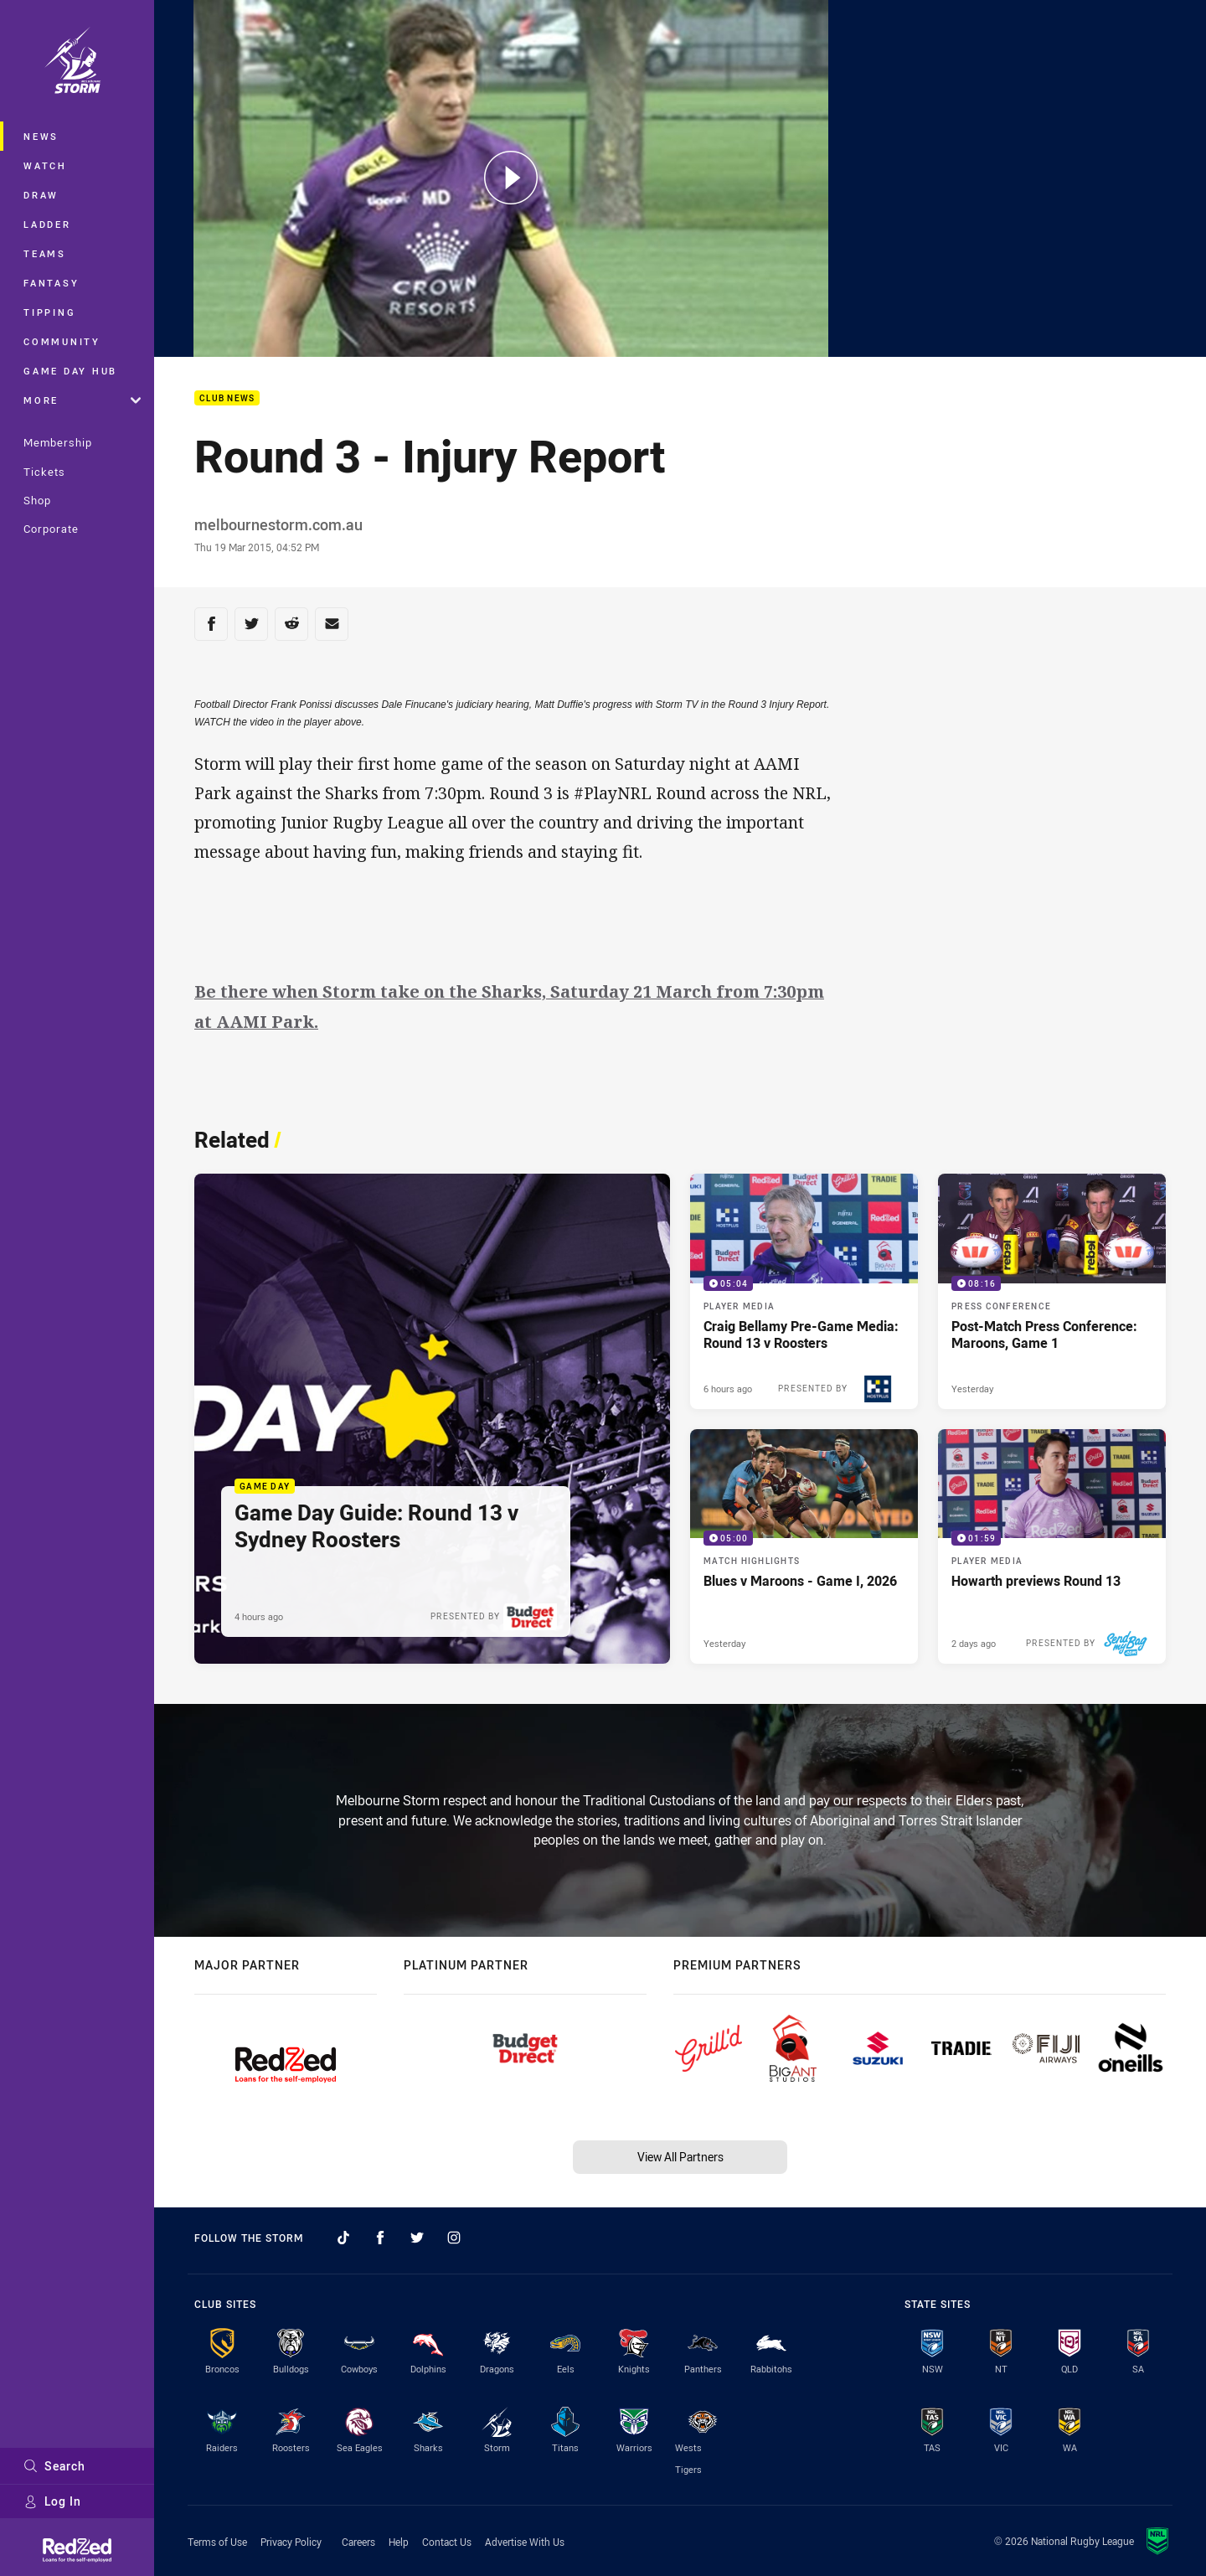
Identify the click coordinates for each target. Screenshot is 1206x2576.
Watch (45, 165)
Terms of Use (217, 2541)
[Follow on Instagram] (454, 2237)
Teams (44, 253)
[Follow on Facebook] (380, 2237)
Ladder (47, 224)
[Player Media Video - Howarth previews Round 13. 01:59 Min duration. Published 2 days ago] (1052, 1547)
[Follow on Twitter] (417, 2237)
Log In (52, 2501)
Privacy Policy (291, 2541)
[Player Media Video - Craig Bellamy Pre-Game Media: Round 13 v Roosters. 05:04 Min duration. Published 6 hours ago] (804, 1291)
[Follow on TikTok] (343, 2237)
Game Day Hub (70, 370)
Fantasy (51, 282)
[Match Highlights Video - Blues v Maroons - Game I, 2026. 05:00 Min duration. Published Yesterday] (804, 1547)
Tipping (49, 312)
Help (399, 2541)
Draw (41, 194)
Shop (37, 500)
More (82, 400)
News (41, 136)
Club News (227, 398)
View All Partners (680, 2157)
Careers (358, 2541)
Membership (57, 442)
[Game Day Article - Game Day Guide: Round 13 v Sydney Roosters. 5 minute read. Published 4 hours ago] (432, 1419)
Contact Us (447, 2541)
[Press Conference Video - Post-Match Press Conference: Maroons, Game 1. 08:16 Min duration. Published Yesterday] (1052, 1291)
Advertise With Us (524, 2541)
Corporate (51, 528)
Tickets (44, 471)
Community (61, 341)
